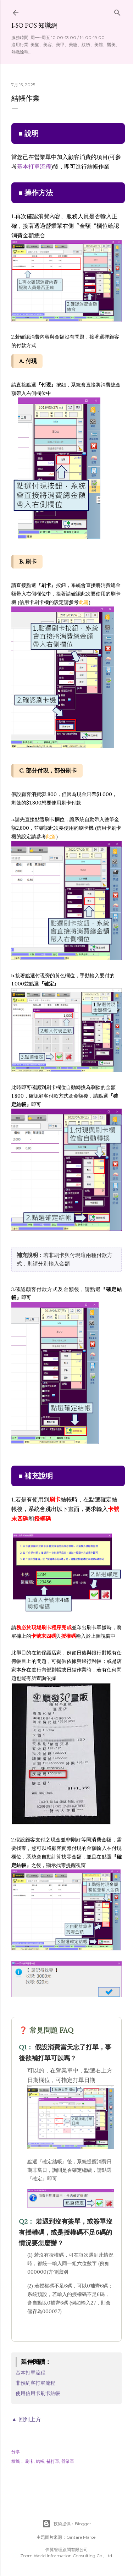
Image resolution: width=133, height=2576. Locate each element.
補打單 (52, 2461)
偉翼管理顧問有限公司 (66, 2549)
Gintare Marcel (81, 2537)
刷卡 (29, 2461)
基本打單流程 (34, 166)
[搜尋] (117, 11)
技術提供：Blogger (66, 2524)
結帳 (40, 2461)
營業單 (67, 2461)
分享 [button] (15, 2451)
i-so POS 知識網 (34, 25)
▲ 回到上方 (26, 2419)
